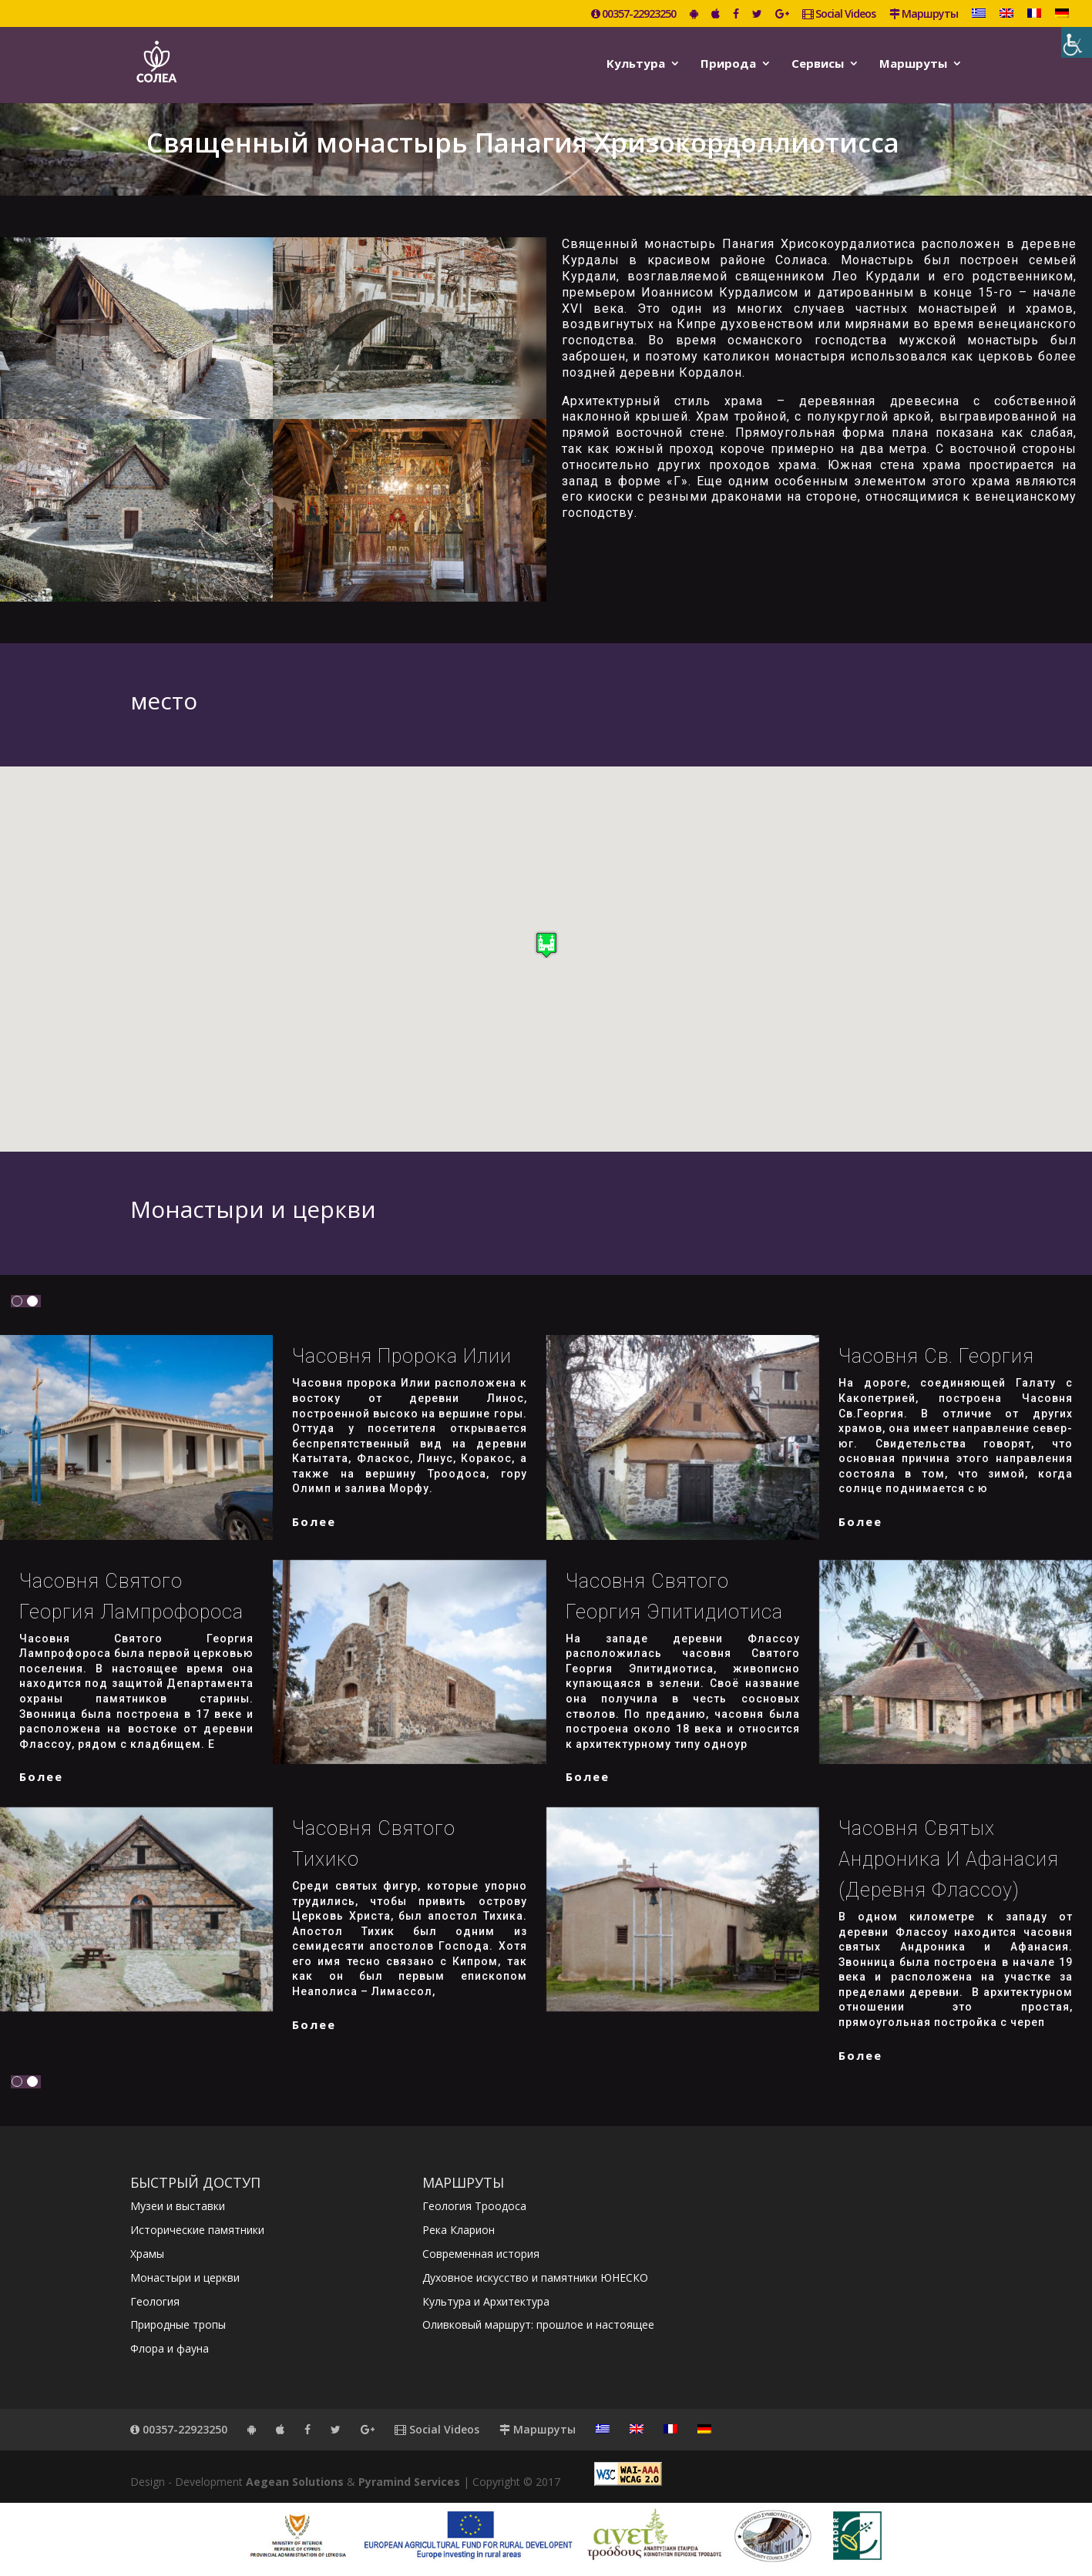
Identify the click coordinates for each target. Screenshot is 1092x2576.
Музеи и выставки (177, 2206)
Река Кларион (458, 2229)
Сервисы (817, 64)
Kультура (635, 64)
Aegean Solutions (295, 2481)
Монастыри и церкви (185, 2277)
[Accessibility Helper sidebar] (1076, 42)
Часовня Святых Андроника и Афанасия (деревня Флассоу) (948, 1859)
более (314, 1521)
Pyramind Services (409, 2481)
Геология (155, 2301)
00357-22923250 (633, 14)
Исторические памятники (197, 2229)
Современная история (480, 2253)
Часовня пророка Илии (402, 1356)
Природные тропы (178, 2324)
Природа (728, 64)
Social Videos (838, 14)
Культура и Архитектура (485, 2301)
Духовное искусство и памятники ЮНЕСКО (535, 2277)
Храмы (147, 2253)
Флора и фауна (169, 2348)
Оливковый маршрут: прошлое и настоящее (538, 2324)
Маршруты (923, 14)
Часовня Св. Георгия (936, 1356)
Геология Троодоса (474, 2206)
